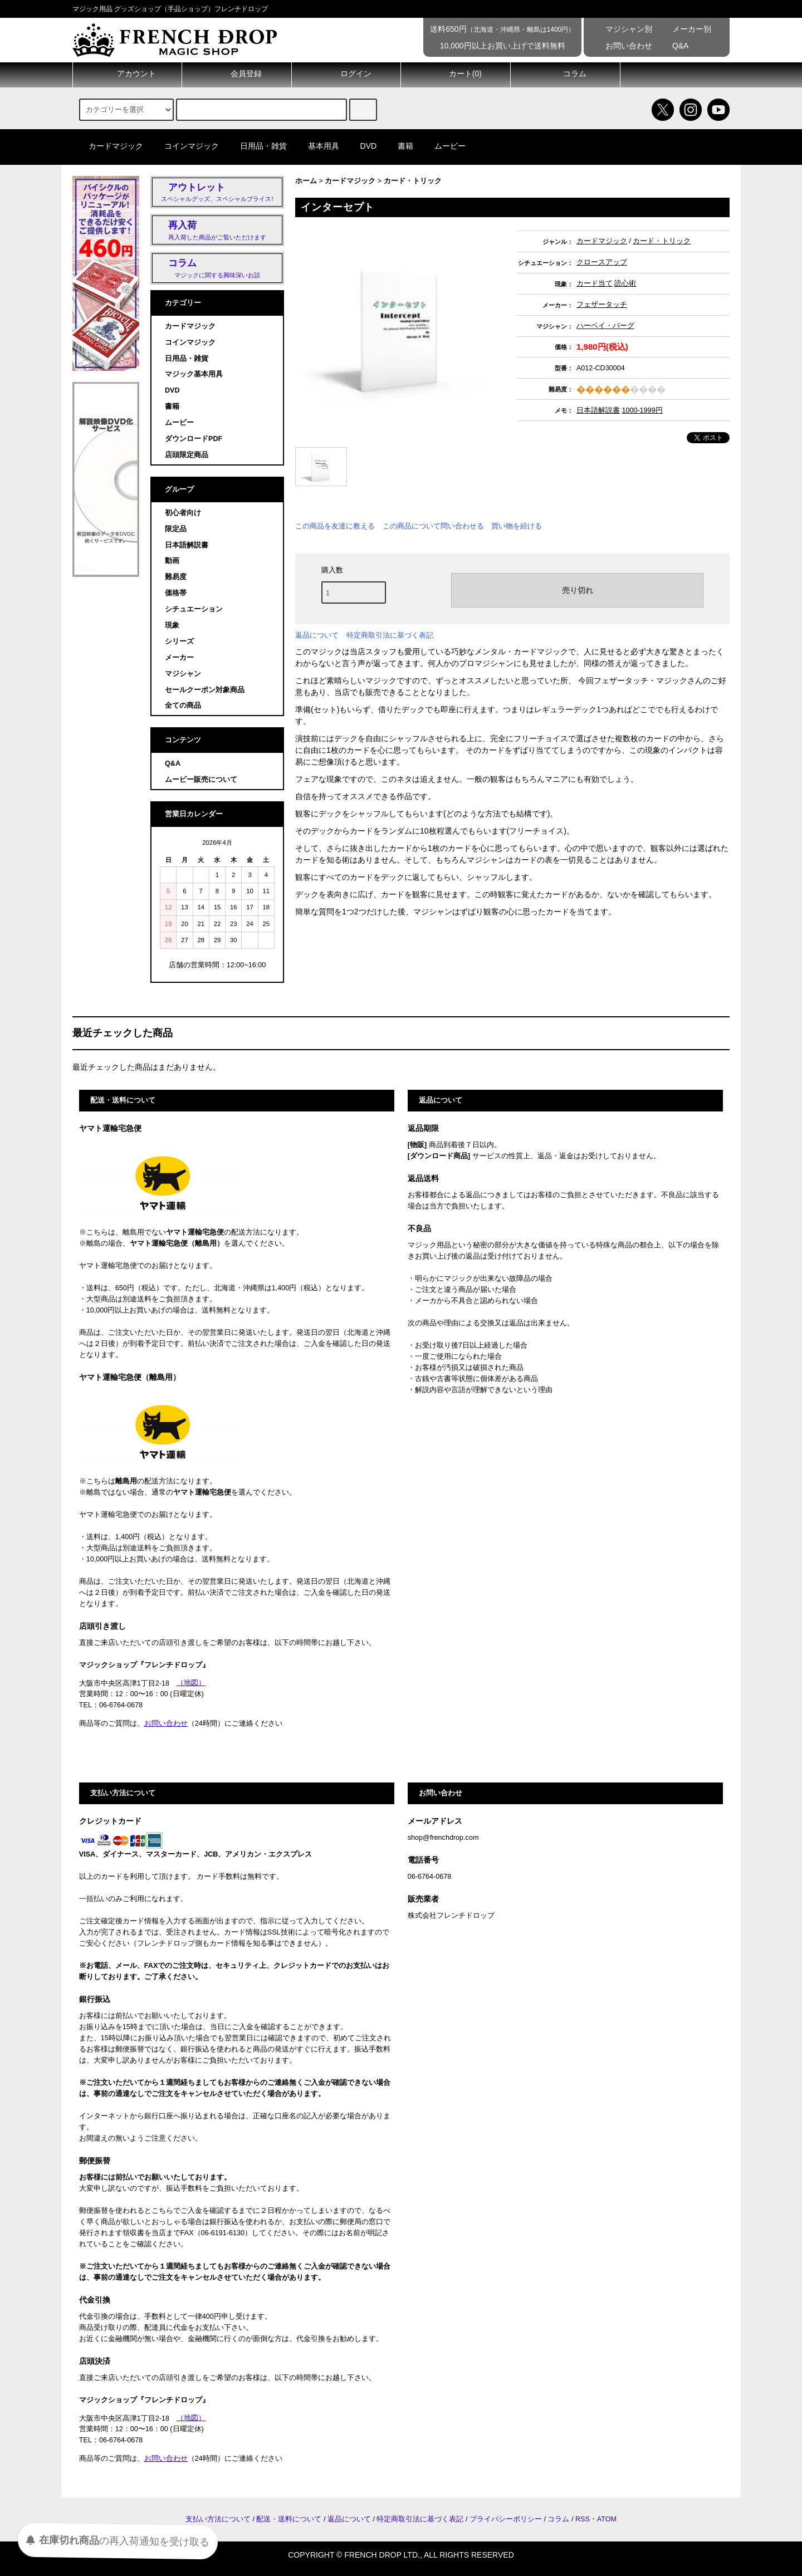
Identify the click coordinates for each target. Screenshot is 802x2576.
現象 (172, 625)
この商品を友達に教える (335, 526)
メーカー (179, 658)
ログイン (346, 74)
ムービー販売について (201, 779)
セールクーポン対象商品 (204, 690)
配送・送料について (288, 2519)
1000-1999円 (642, 410)
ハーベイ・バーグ (605, 326)
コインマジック (185, 145)
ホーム (306, 181)
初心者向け (183, 513)
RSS (582, 2519)
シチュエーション (194, 609)
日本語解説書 (598, 410)
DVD (362, 145)
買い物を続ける (516, 526)
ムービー (443, 145)
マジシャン (183, 674)
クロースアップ (601, 262)
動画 (172, 561)
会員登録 (237, 74)
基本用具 (317, 145)
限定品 (176, 529)
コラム (565, 74)
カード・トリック (413, 181)
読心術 (625, 283)
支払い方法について (218, 2519)
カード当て (594, 283)
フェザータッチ (601, 304)
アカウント (127, 74)
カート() (456, 74)
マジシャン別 (621, 29)
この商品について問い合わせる (433, 526)
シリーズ (179, 641)
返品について (317, 635)
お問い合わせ (621, 45)
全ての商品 (183, 705)
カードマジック (109, 145)
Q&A (673, 45)
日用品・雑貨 (257, 145)
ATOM (607, 2519)
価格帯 (176, 593)
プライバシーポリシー (506, 2519)
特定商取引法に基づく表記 (389, 635)
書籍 (398, 145)
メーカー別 (684, 29)
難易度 (176, 577)
